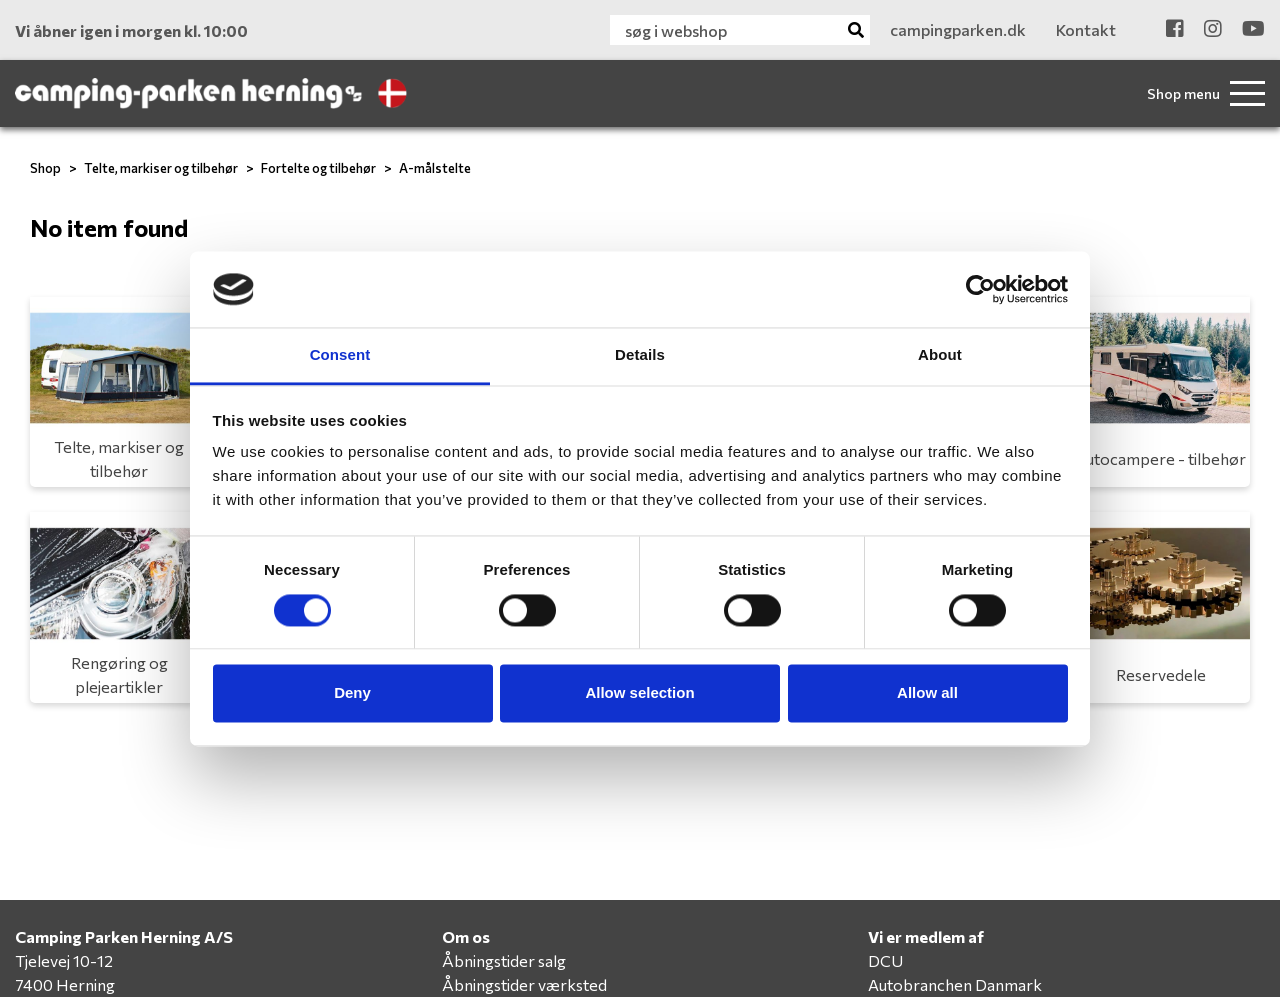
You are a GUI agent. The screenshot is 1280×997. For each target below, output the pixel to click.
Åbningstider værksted (524, 984)
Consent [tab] (340, 355)
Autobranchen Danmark (955, 984)
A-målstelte (435, 168)
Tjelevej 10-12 (64, 960)
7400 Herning (65, 984)
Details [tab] (640, 355)
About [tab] (940, 355)
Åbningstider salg (504, 960)
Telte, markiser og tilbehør (161, 168)
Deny (352, 693)
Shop (45, 168)
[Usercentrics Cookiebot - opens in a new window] (980, 289)
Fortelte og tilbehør (318, 168)
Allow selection (639, 693)
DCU (885, 960)
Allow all (927, 693)
